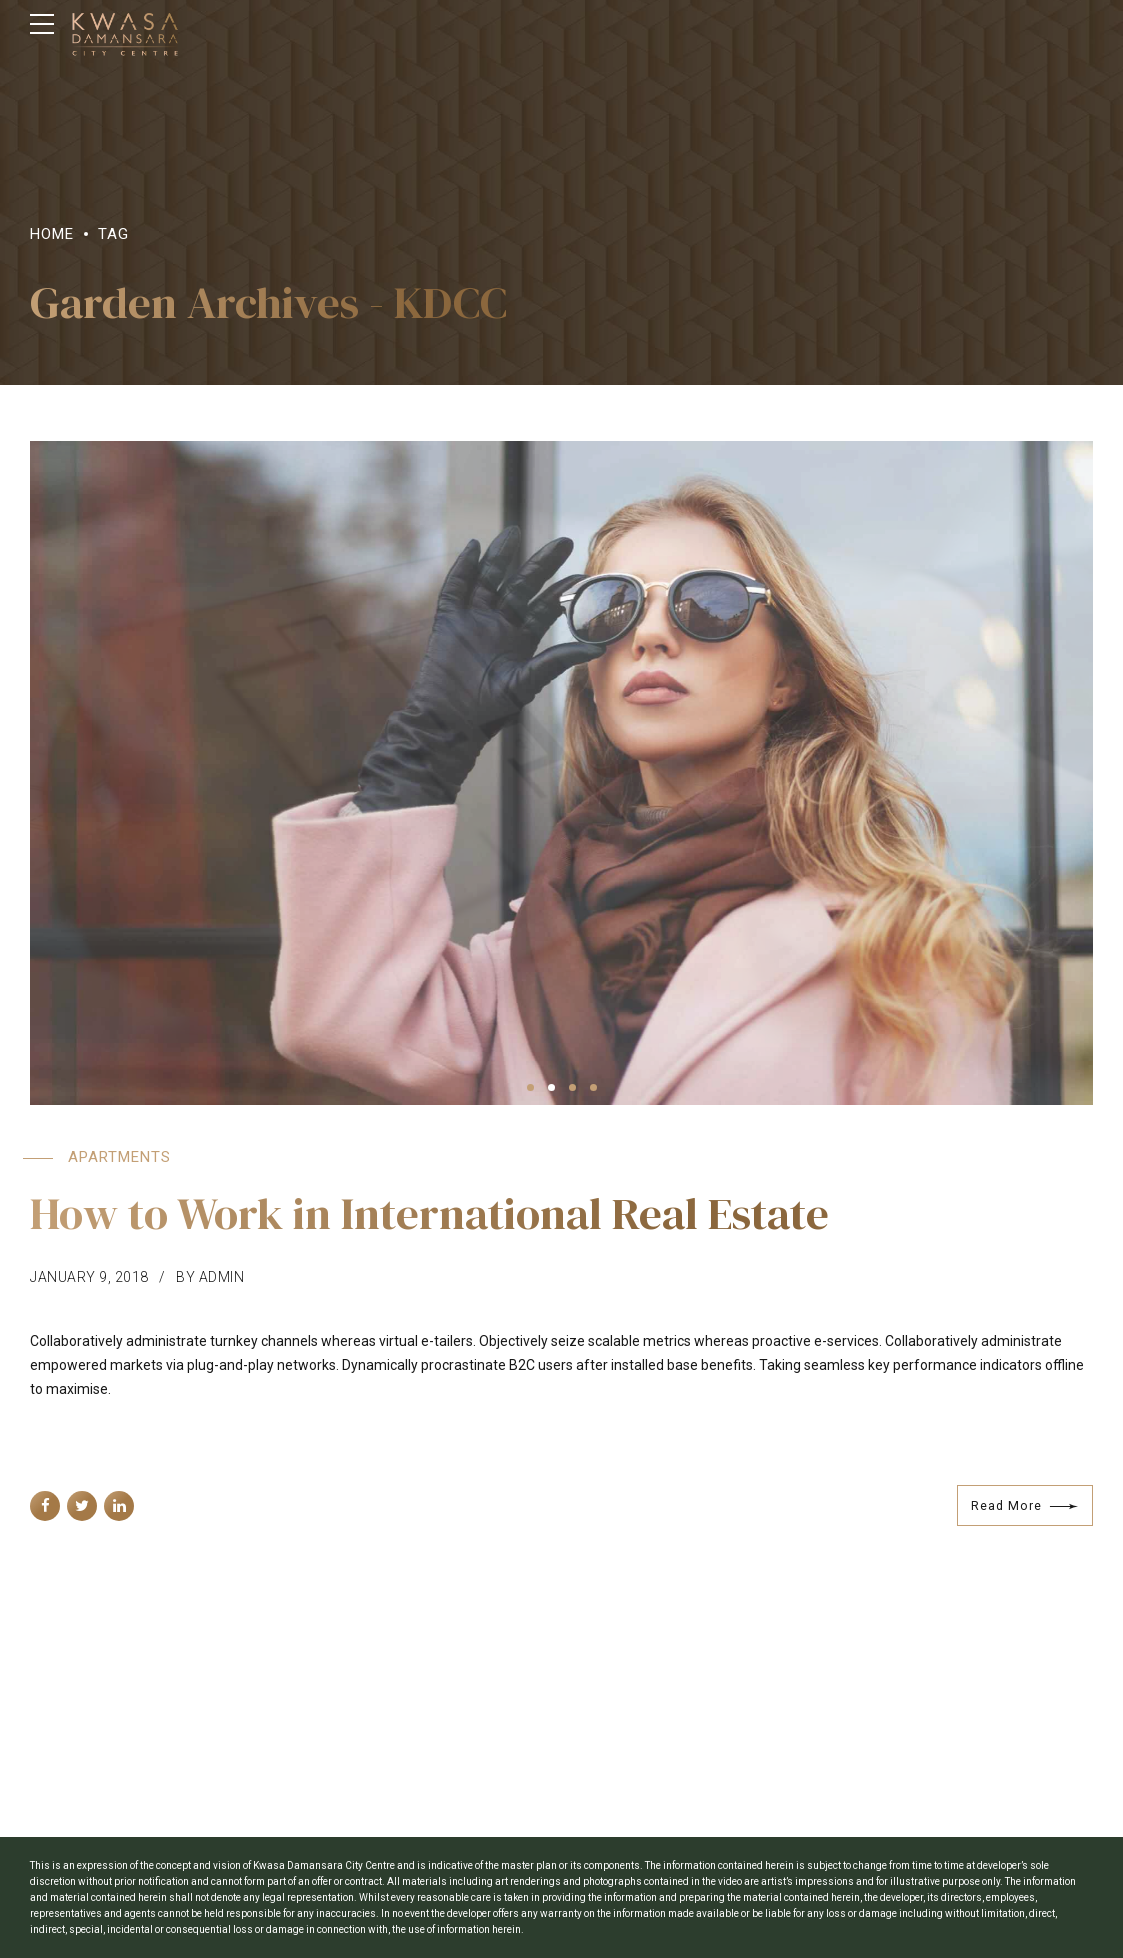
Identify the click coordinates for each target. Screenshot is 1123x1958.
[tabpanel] (561, 773)
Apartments (119, 1157)
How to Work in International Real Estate (429, 1213)
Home (52, 234)
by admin (210, 1277)
